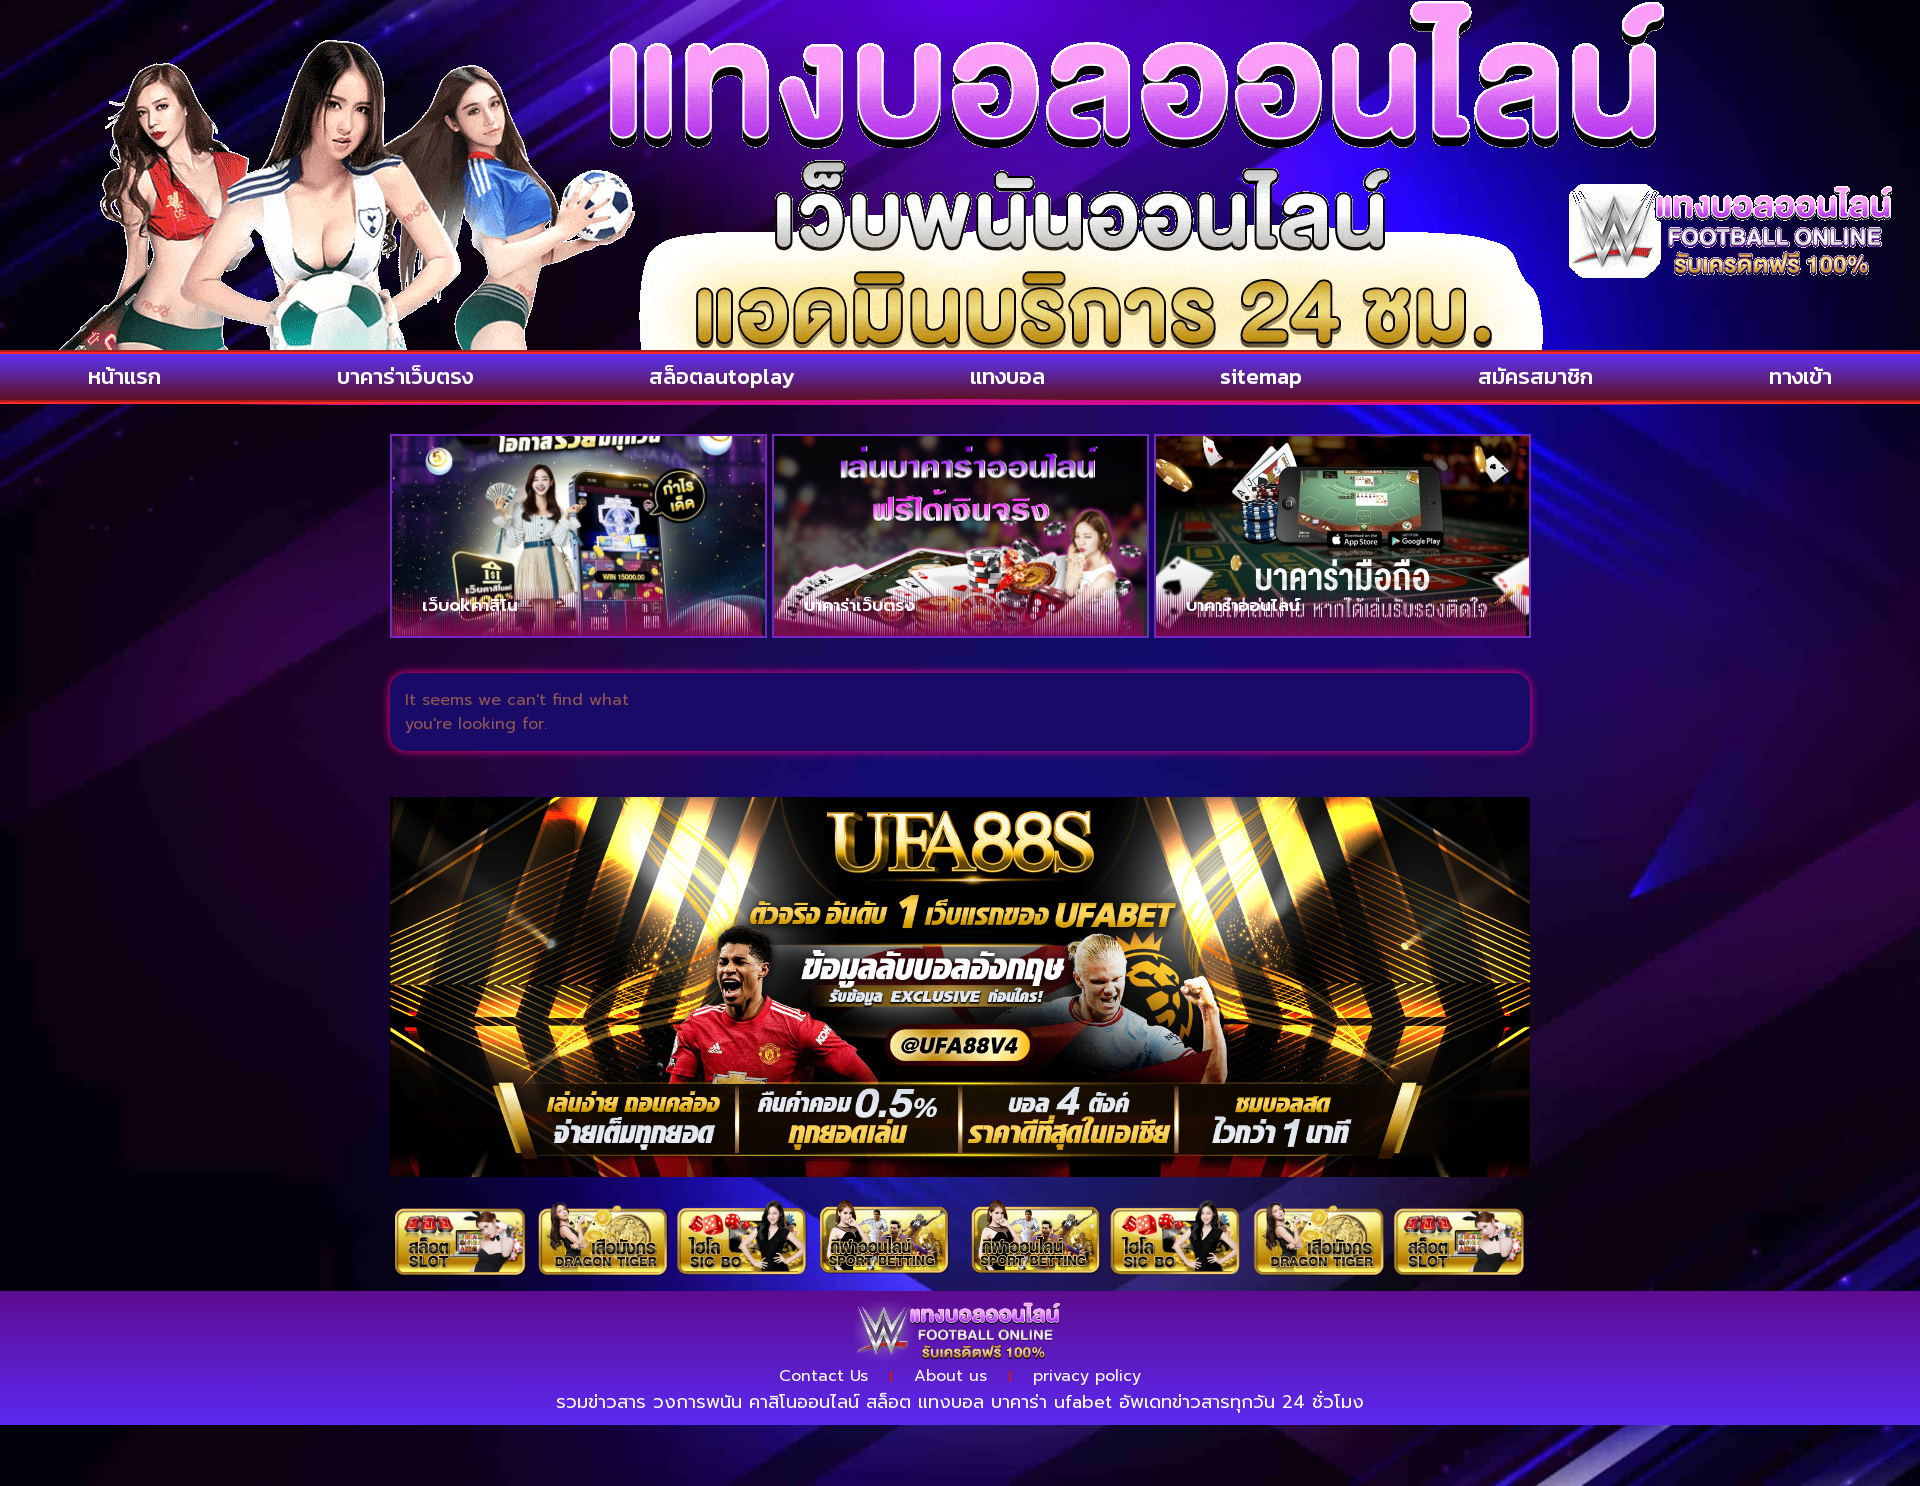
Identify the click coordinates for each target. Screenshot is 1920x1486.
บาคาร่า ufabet (1051, 1402)
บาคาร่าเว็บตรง (405, 376)
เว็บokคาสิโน (470, 605)
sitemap (1261, 376)
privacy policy (1087, 1376)
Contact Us (823, 1376)
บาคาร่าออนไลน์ (1243, 605)
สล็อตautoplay (721, 376)
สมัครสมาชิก (1535, 376)
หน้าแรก (124, 376)
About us (950, 1376)
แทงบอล (1007, 376)
